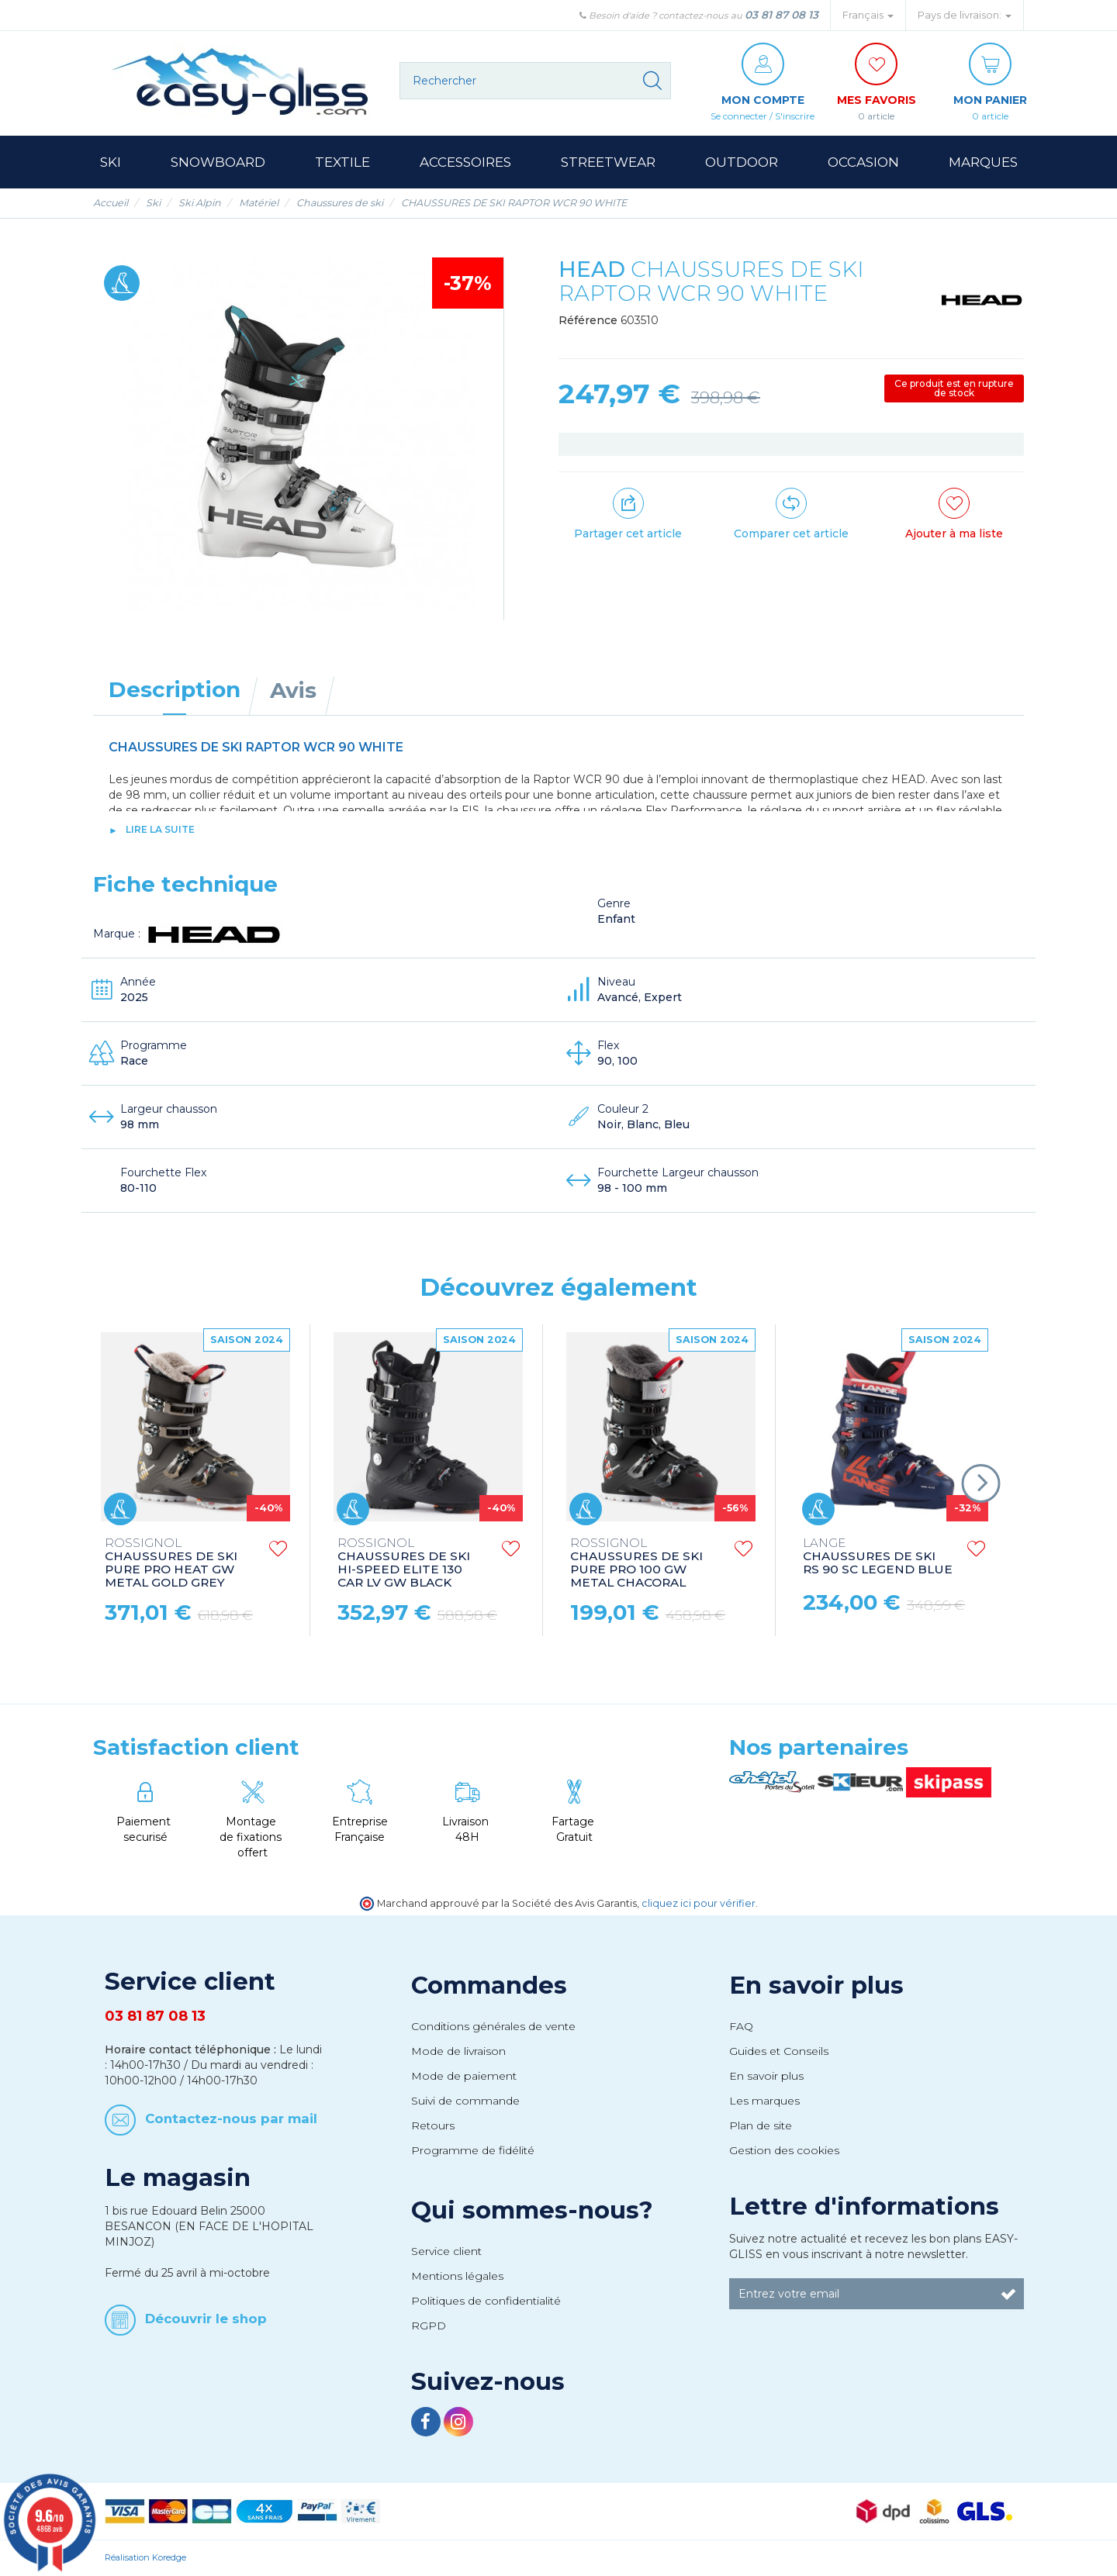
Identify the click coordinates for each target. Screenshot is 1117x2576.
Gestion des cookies (784, 2150)
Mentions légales (457, 2276)
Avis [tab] (293, 690)
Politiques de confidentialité (486, 2301)
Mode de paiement (464, 2076)
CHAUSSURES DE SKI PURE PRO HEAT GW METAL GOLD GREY (171, 1563)
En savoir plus (816, 1985)
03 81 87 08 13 (781, 15)
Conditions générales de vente (493, 2026)
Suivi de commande (465, 2101)
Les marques (764, 2101)
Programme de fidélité (472, 2150)
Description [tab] (174, 689)
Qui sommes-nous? (532, 2210)
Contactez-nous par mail (231, 2118)
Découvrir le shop (206, 2318)
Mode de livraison (458, 2051)
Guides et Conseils (778, 2051)
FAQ (741, 2026)
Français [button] (868, 15)
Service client (446, 2251)
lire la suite (160, 829)
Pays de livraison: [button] (965, 15)
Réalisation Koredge (145, 2557)
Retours (433, 2125)
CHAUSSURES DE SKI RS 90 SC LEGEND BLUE (878, 1556)
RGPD (428, 2326)
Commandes (489, 1985)
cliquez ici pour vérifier (698, 1903)
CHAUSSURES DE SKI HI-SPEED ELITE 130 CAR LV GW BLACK (403, 1563)
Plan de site (760, 2125)
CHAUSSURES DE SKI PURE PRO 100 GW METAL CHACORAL (636, 1563)
